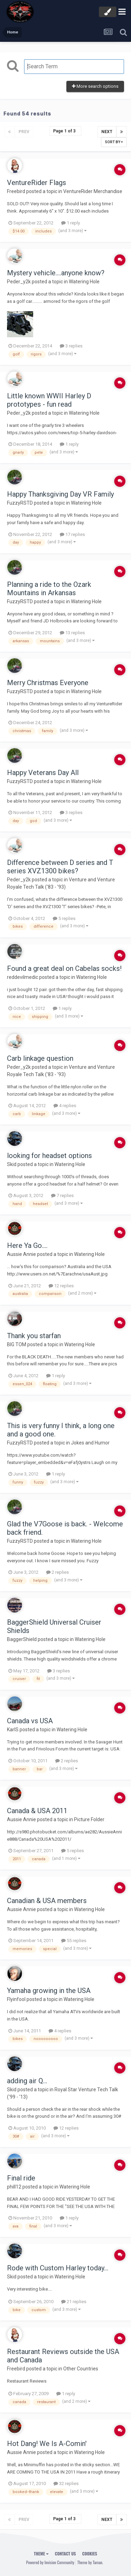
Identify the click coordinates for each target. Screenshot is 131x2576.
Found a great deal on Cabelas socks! (64, 968)
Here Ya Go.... (27, 1245)
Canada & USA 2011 (37, 1811)
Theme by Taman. (90, 2562)
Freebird (16, 191)
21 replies (73, 2301)
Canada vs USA (30, 1721)
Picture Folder (89, 1819)
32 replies (66, 2483)
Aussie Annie (21, 1254)
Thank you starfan (34, 1336)
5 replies (64, 918)
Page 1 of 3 (65, 131)
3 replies (71, 345)
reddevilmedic (22, 977)
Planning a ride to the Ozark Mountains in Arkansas (49, 588)
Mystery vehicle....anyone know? (55, 273)
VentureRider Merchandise (92, 191)
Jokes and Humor (90, 1443)
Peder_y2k (19, 281)
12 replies (61, 1285)
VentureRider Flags (36, 182)
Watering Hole (84, 281)
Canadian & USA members (47, 1900)
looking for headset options (49, 1155)
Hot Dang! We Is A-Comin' (47, 2443)
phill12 (14, 2187)
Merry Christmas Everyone (47, 682)
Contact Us (65, 2553)
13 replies (72, 632)
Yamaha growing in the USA (48, 1990)
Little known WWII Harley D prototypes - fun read (49, 400)
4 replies (64, 1105)
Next (106, 131)
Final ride (21, 2178)
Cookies (89, 2553)
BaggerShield (22, 1639)
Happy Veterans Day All (43, 772)
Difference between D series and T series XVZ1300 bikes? (60, 866)
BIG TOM (16, 1344)
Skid (11, 1164)
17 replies (72, 534)
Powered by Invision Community (50, 2562)
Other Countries (80, 2368)
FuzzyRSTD (20, 503)
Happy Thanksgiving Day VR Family (60, 494)
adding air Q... (27, 2081)
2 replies (57, 1572)
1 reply (70, 222)
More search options (95, 86)
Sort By (114, 142)
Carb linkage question (40, 1058)
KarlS (13, 1729)
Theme (41, 2553)
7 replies (62, 1195)
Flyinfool (16, 1999)
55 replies (73, 1940)
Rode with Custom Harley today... (57, 2268)
